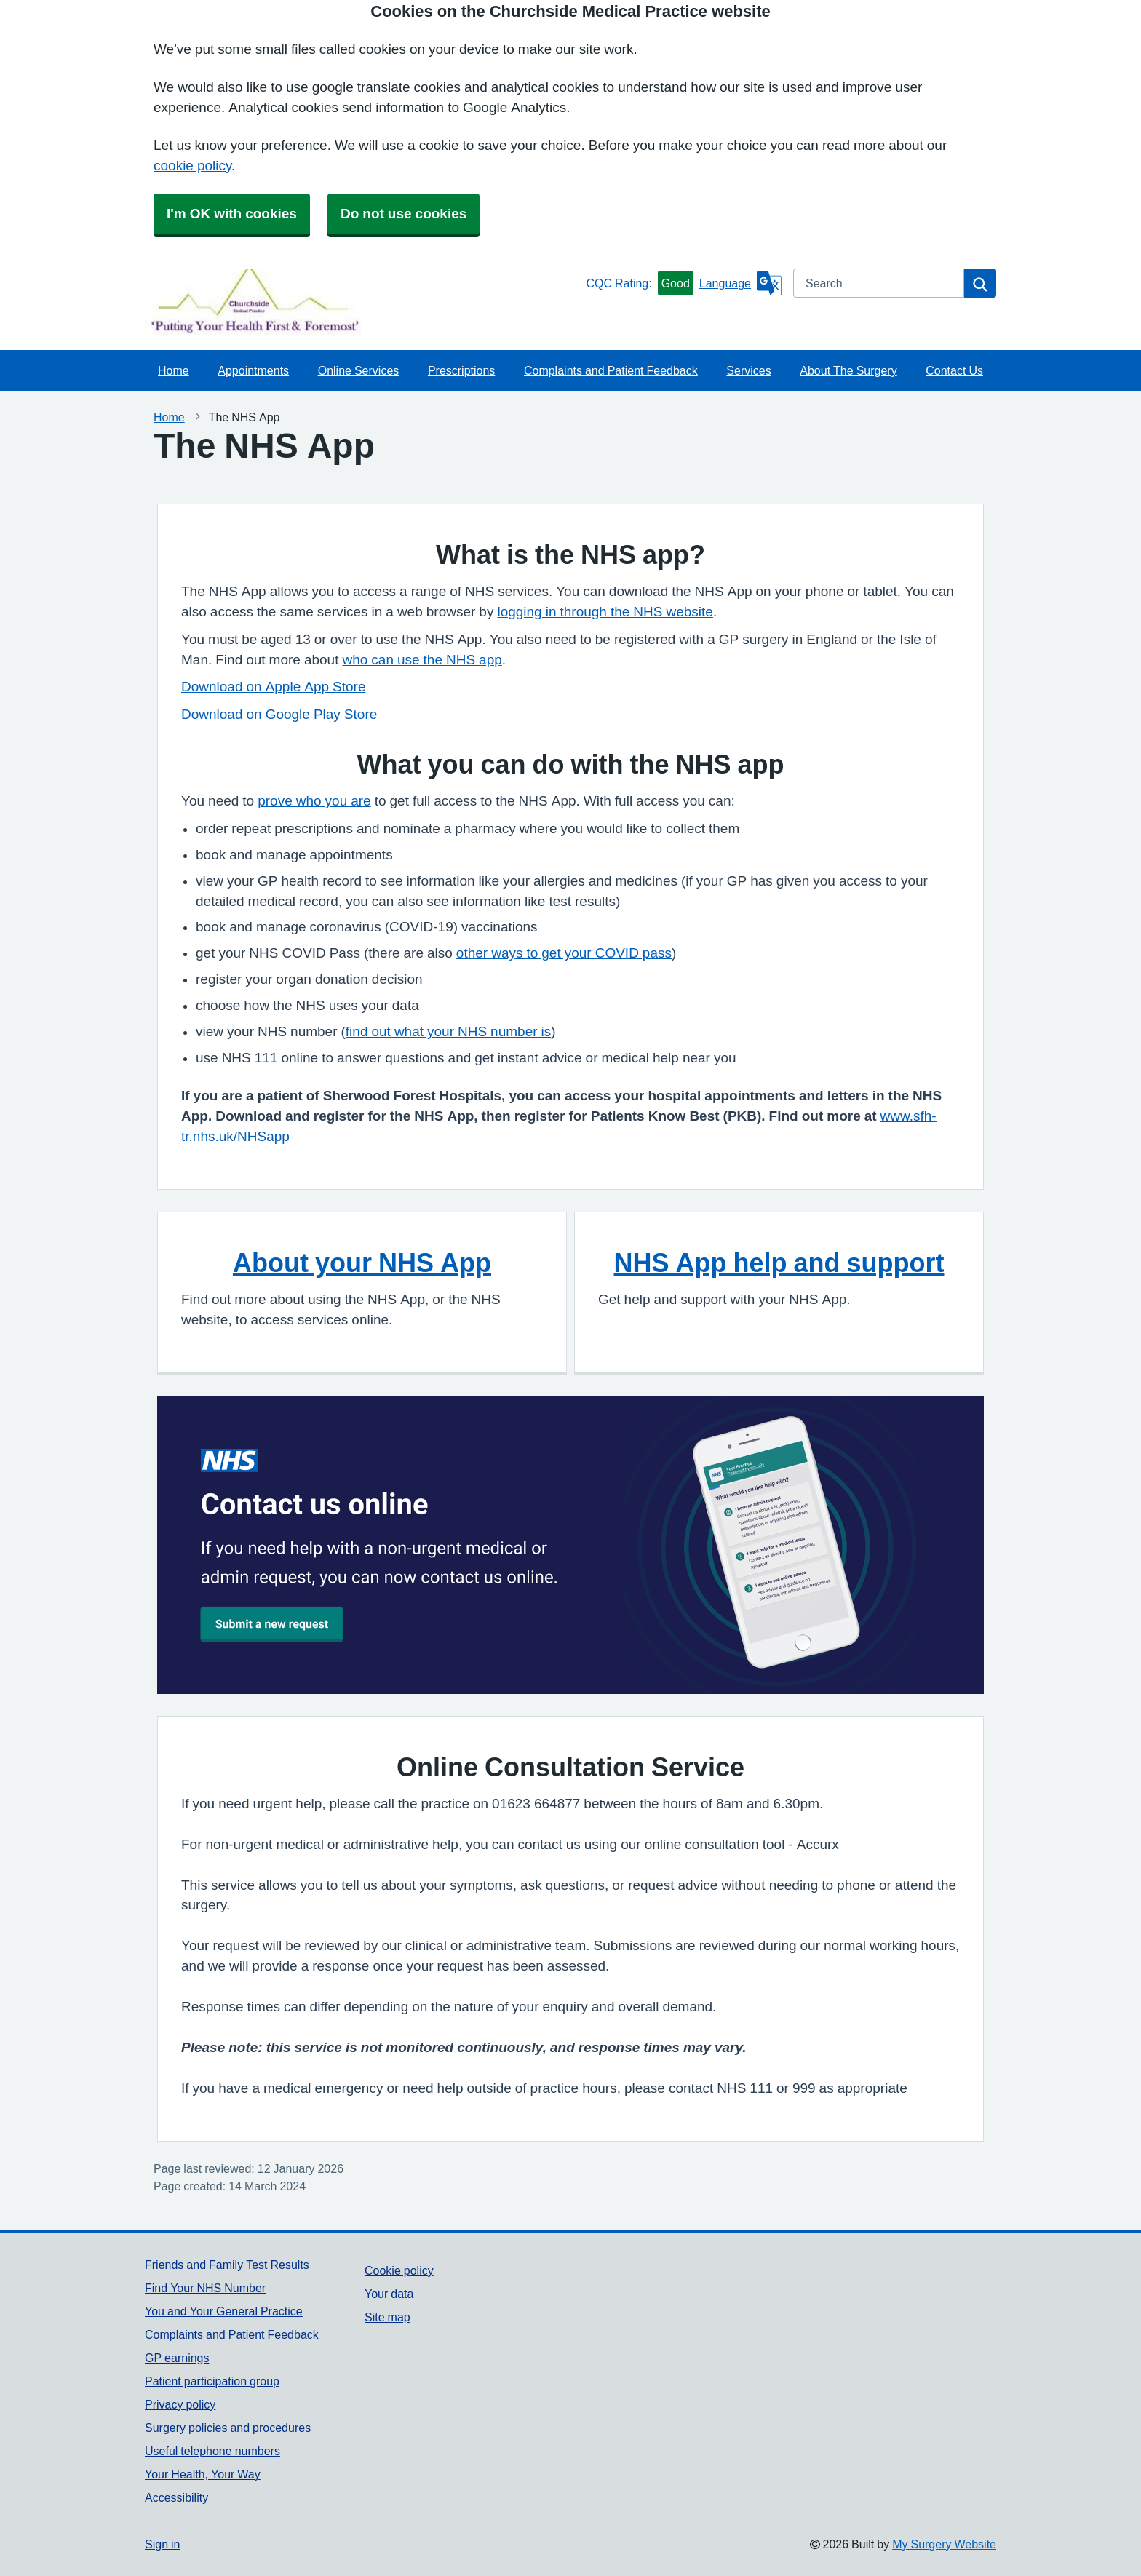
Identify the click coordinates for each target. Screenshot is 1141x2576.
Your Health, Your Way (203, 2474)
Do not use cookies (403, 213)
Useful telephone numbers (212, 2451)
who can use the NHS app (421, 660)
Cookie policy (399, 2270)
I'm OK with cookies (232, 213)
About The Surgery (848, 370)
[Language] (740, 283)
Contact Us (954, 370)
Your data (389, 2293)
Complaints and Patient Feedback (611, 370)
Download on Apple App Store (273, 686)
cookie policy (192, 165)
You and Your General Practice (224, 2311)
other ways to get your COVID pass (564, 953)
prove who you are (314, 801)
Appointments (253, 370)
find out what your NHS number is (448, 1031)
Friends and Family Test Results (227, 2264)
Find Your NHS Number (205, 2288)
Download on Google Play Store (279, 714)
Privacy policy (180, 2404)
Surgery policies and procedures (228, 2427)
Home (173, 370)
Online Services (358, 370)
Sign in (162, 2544)
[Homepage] (362, 302)
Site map (387, 2317)
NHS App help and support (779, 1262)
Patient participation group (212, 2381)
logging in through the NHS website (604, 612)
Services (748, 370)
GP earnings (177, 2358)
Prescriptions (461, 370)
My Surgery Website (944, 2544)
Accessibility (176, 2497)
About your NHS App (362, 1262)
